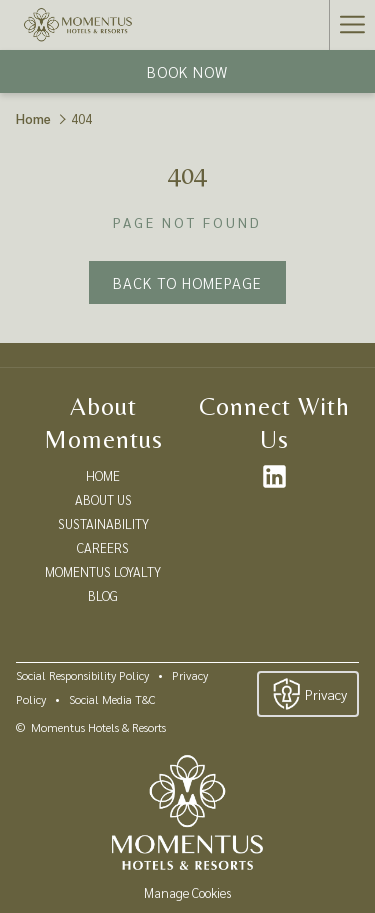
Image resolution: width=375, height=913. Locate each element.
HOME (103, 475)
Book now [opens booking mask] (187, 71)
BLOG (103, 595)
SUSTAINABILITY (103, 523)
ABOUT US (103, 499)
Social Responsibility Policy (82, 675)
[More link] (352, 25)
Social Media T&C (112, 699)
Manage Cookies (187, 892)
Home (33, 118)
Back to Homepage (187, 282)
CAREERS (103, 547)
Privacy (308, 694)
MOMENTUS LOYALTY (103, 571)
